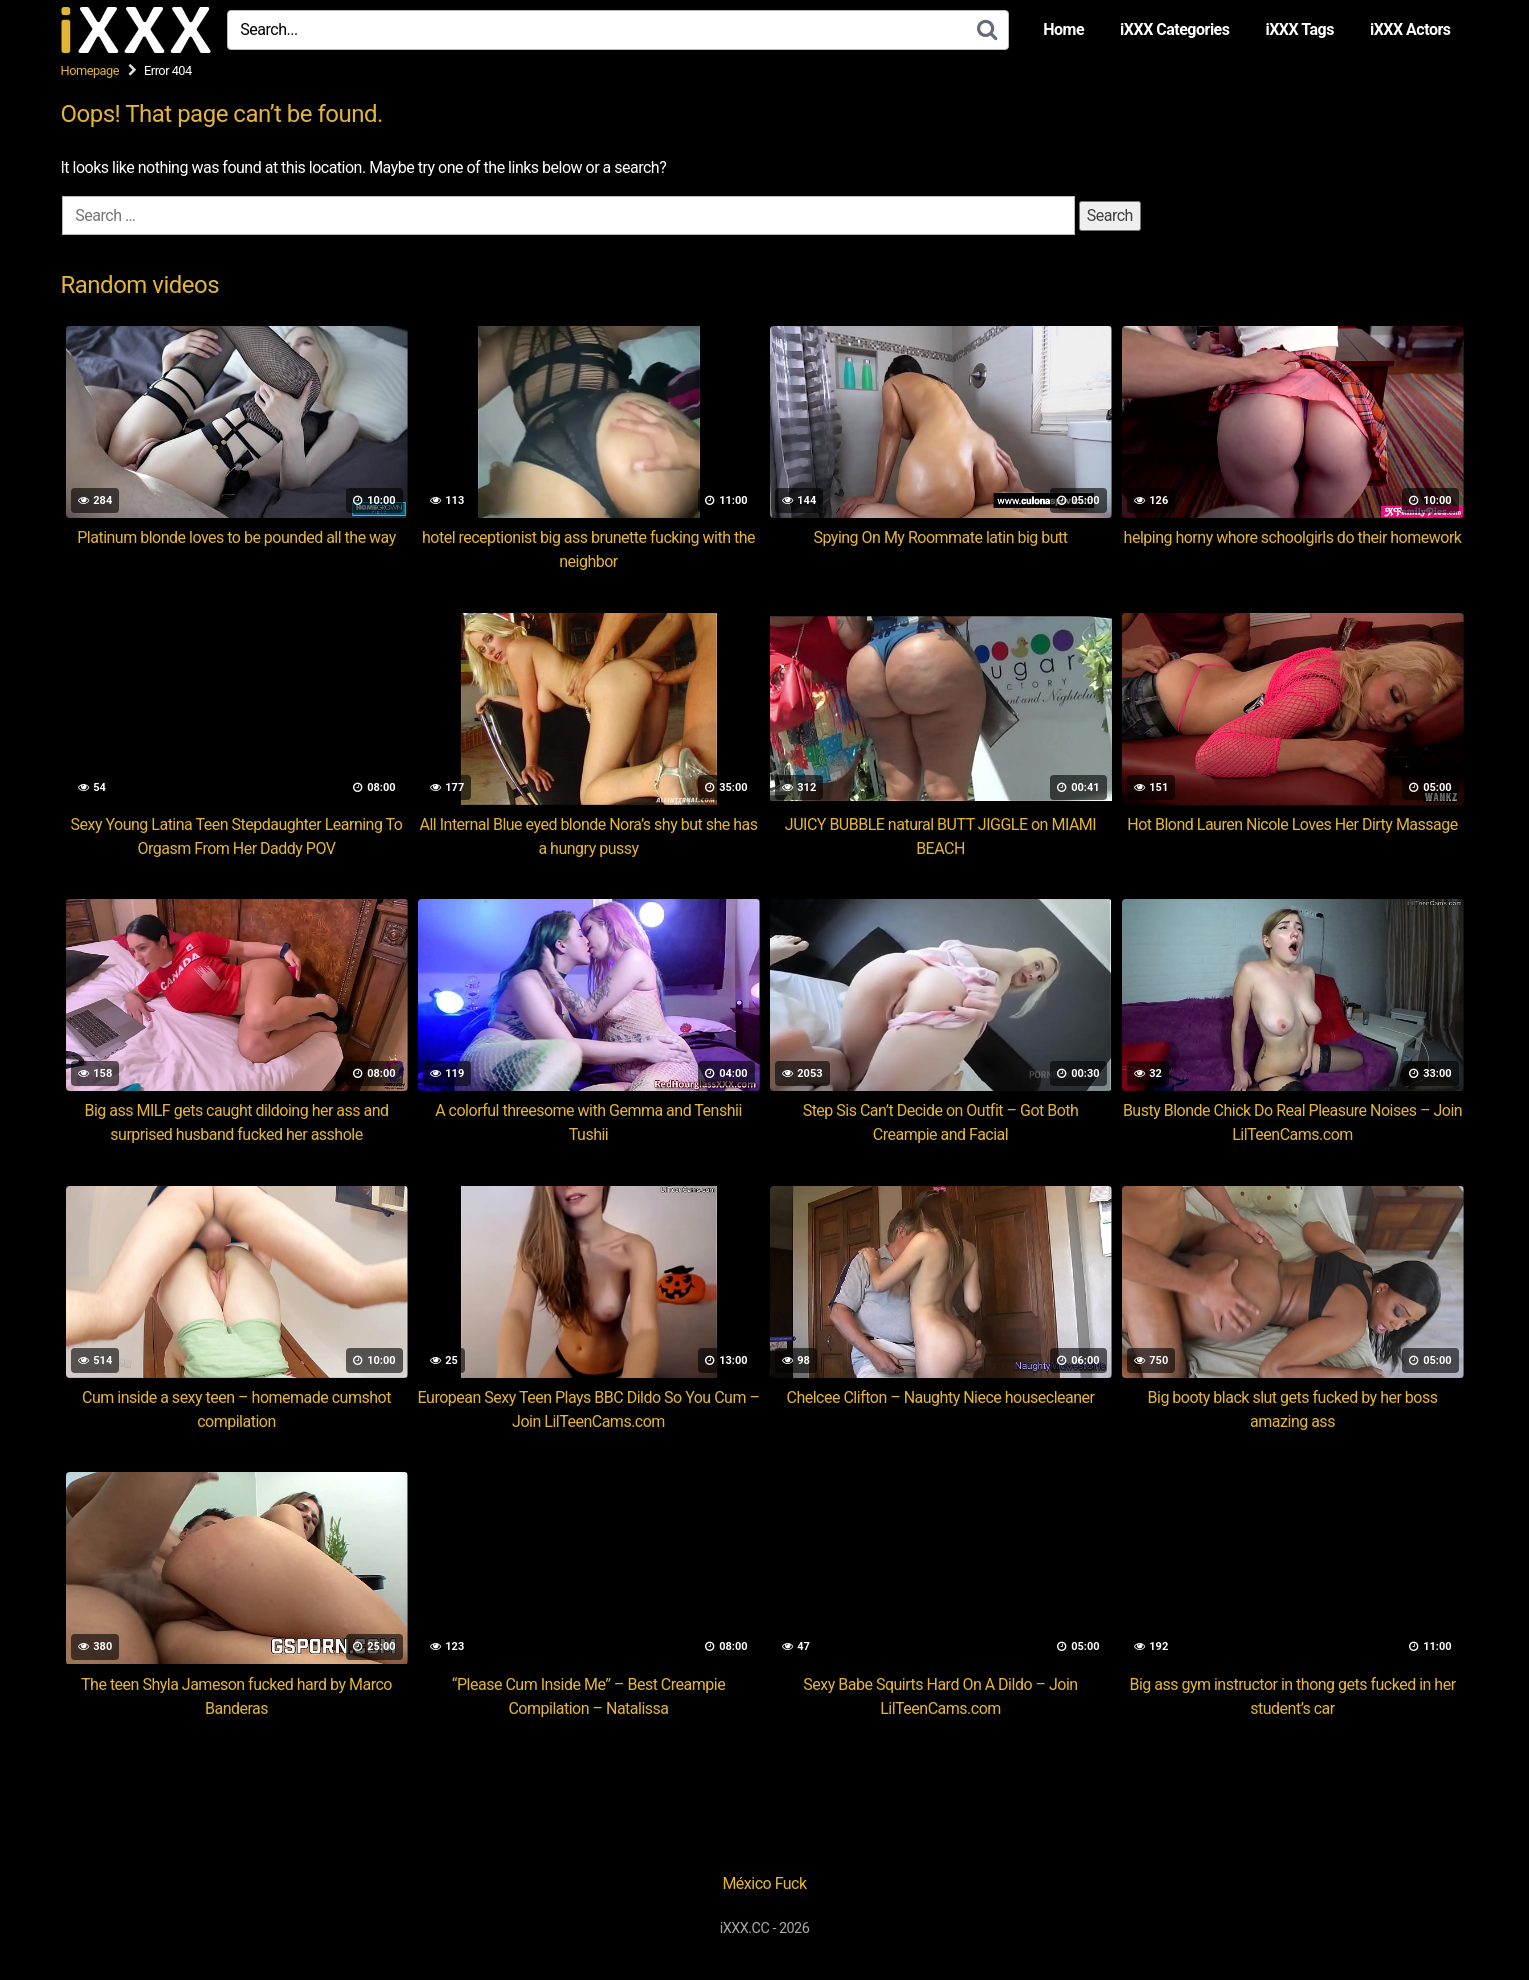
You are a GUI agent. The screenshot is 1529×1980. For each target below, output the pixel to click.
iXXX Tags (1299, 29)
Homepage (90, 70)
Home (1063, 29)
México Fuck (764, 1883)
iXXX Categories (1174, 29)
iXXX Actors (1410, 29)
